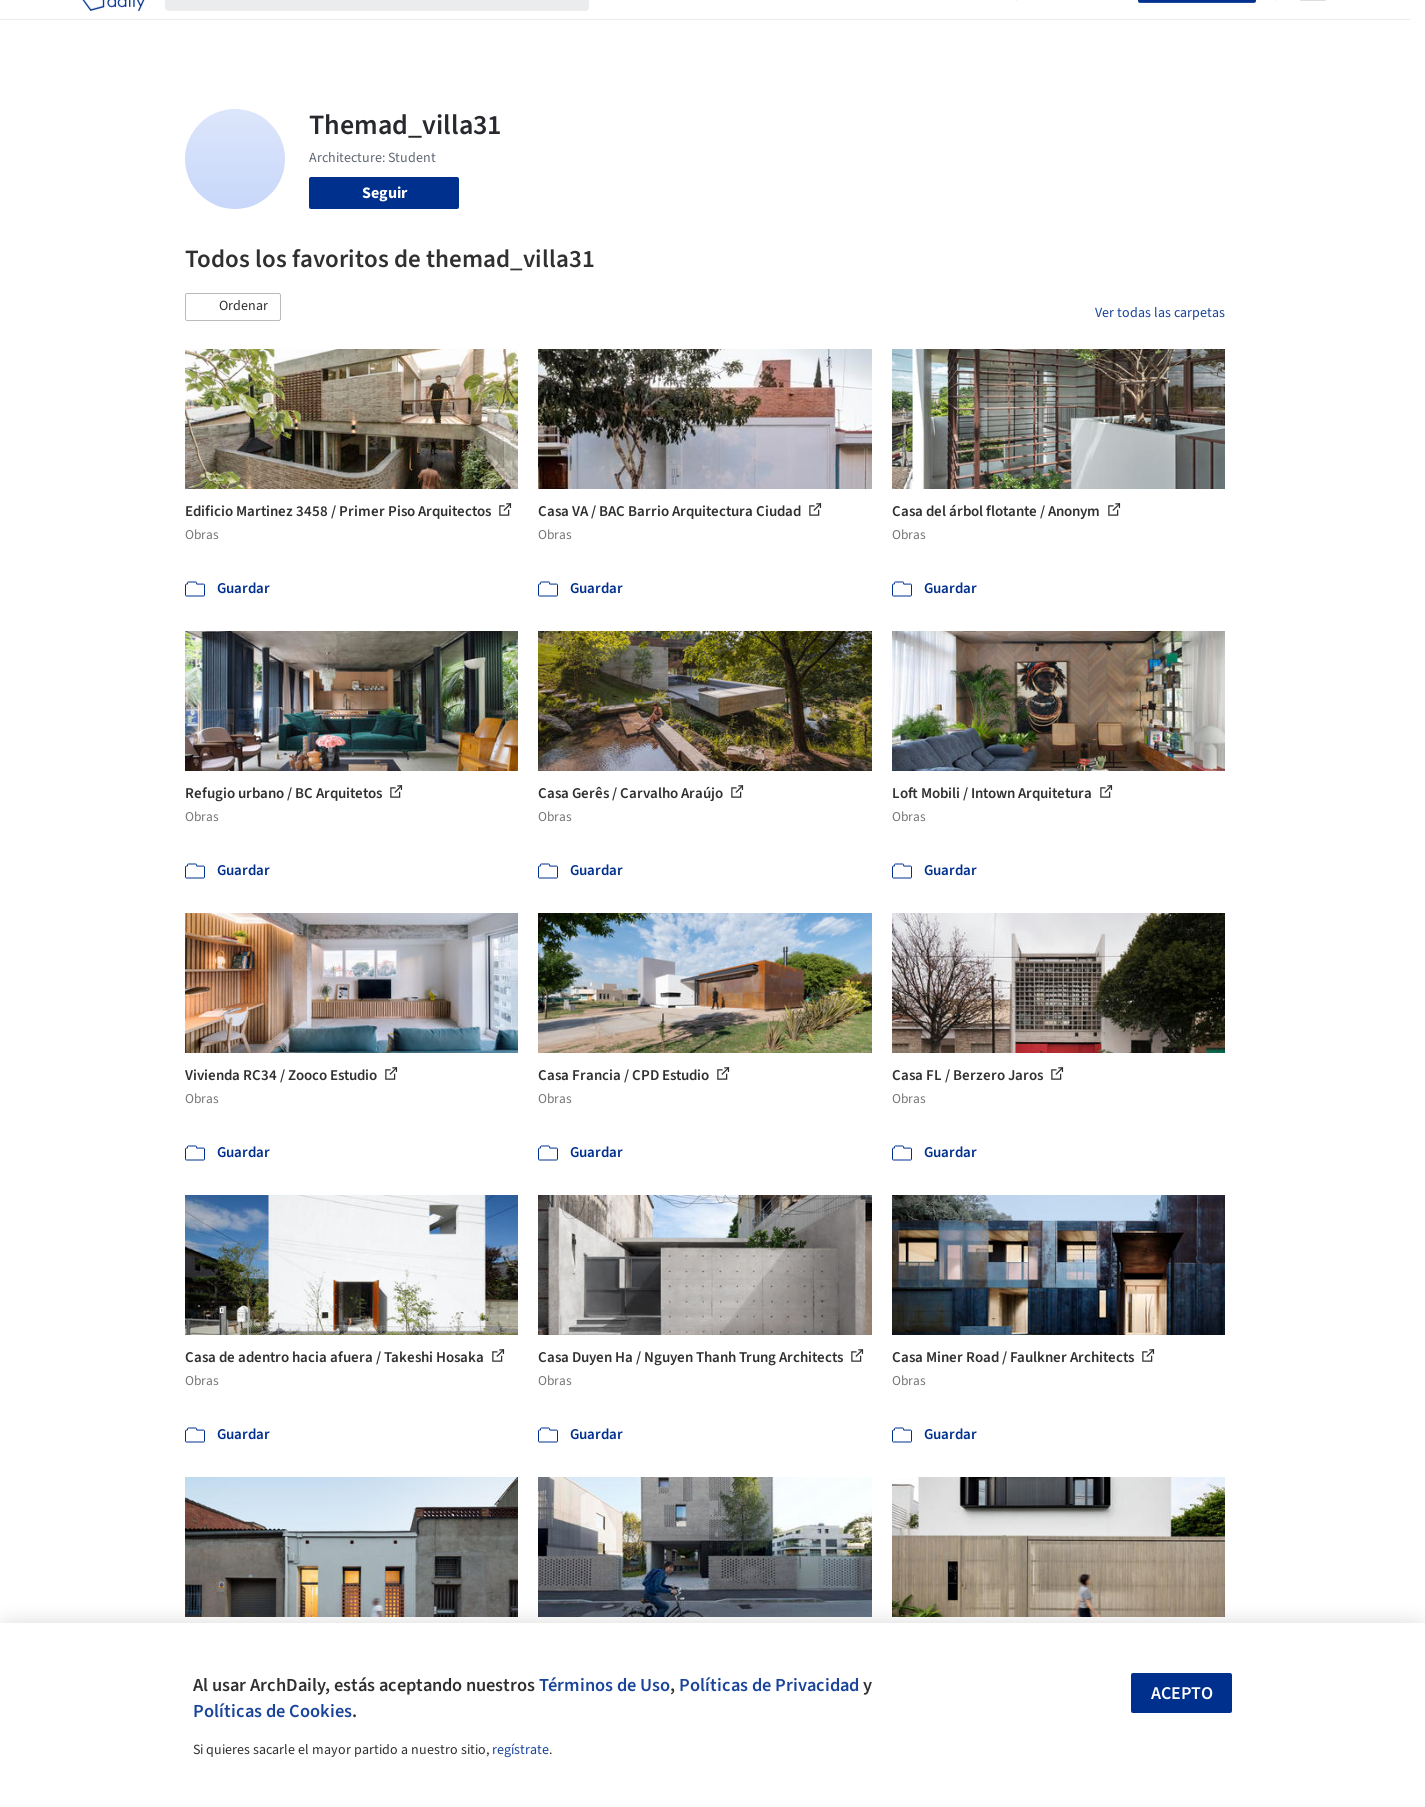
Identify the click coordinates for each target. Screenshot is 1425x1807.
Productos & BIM (805, 28)
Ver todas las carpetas (1160, 313)
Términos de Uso (604, 1685)
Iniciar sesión (1081, 28)
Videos (973, 28)
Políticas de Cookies (272, 1711)
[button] (233, 307)
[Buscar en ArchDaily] (393, 28)
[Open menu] (1313, 28)
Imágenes (699, 28)
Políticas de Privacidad (769, 1685)
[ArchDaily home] (113, 28)
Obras (629, 28)
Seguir (384, 193)
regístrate (520, 1750)
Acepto (1182, 1693)
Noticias (906, 28)
